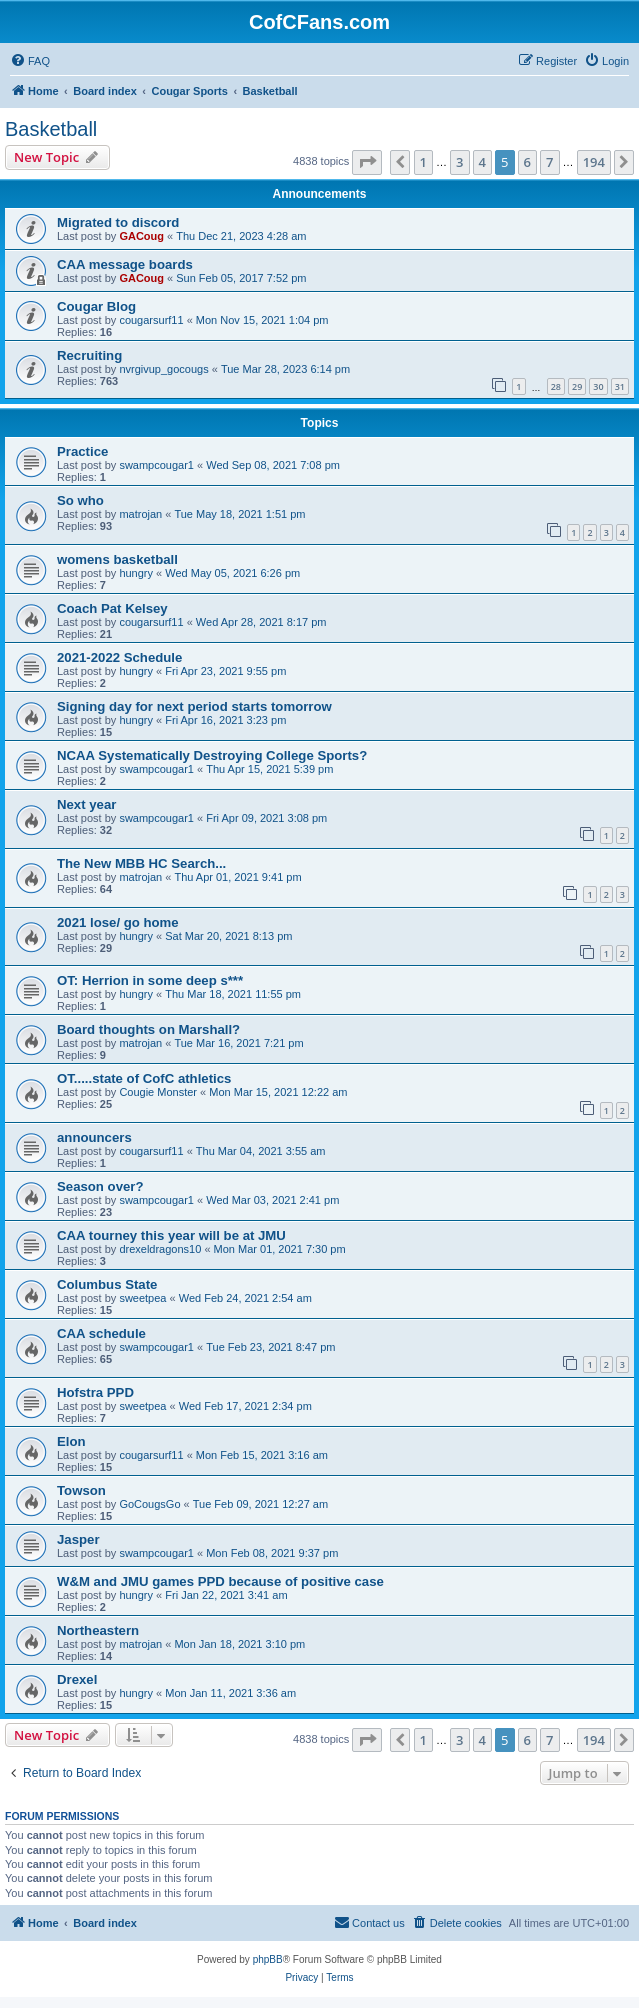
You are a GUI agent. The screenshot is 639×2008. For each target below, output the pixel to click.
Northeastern (98, 1630)
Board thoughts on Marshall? (148, 1029)
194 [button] (594, 162)
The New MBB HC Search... (141, 863)
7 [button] (549, 162)
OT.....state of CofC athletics (144, 1078)
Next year (86, 804)
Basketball (51, 129)
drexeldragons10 (160, 1249)
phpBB (268, 1959)
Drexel (77, 1679)
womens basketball (117, 559)
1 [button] (423, 162)
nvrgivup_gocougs (163, 369)
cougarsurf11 (151, 320)
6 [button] (527, 162)
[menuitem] (30, 61)
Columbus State (107, 1284)
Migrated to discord (118, 222)
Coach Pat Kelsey (112, 608)
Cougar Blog (96, 306)
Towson (81, 1490)
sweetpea (142, 1298)
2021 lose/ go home (118, 922)
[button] (367, 162)
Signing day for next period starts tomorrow (194, 706)
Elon (71, 1441)
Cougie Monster (158, 1092)
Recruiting (89, 355)
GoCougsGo (149, 1504)
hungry (136, 573)
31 (620, 386)
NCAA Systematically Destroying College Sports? (212, 755)
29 (577, 386)
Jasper (78, 1539)
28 (556, 386)
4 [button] (482, 162)
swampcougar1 (156, 465)
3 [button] (459, 162)
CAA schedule (101, 1333)
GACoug (141, 236)
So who (80, 500)
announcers (94, 1137)
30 (598, 386)
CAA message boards (125, 264)
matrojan (140, 514)
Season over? (100, 1186)
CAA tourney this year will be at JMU (171, 1235)
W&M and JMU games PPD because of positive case (220, 1581)
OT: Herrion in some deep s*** (150, 980)
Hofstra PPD (95, 1392)
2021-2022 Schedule (119, 657)
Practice (82, 451)
